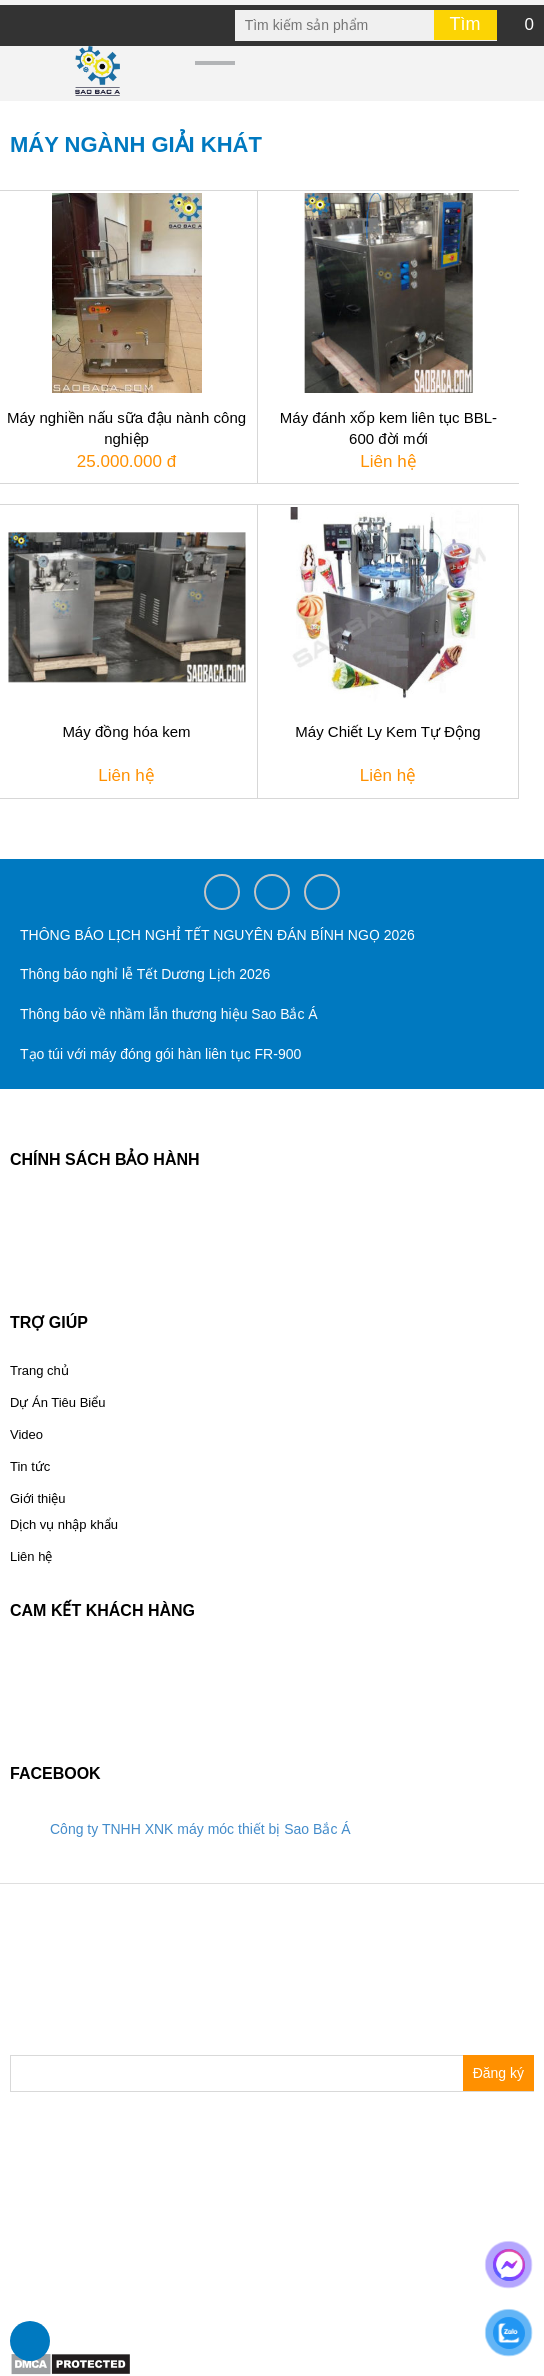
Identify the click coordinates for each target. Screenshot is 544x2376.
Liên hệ (31, 1556)
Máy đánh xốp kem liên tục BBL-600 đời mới (388, 428)
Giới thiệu (37, 1498)
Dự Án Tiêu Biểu (58, 1402)
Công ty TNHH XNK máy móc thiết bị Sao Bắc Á (200, 1829)
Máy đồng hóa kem (126, 731)
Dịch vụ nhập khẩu (64, 1524)
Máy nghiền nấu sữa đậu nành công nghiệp (126, 428)
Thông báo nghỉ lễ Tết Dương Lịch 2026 (145, 974)
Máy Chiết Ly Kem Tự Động (387, 731)
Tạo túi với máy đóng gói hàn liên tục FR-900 (160, 1054)
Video (26, 1434)
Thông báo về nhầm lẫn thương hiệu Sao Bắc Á (169, 1014)
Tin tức (30, 1466)
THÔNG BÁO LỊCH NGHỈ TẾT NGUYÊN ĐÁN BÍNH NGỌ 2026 (217, 935)
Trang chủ (39, 1370)
